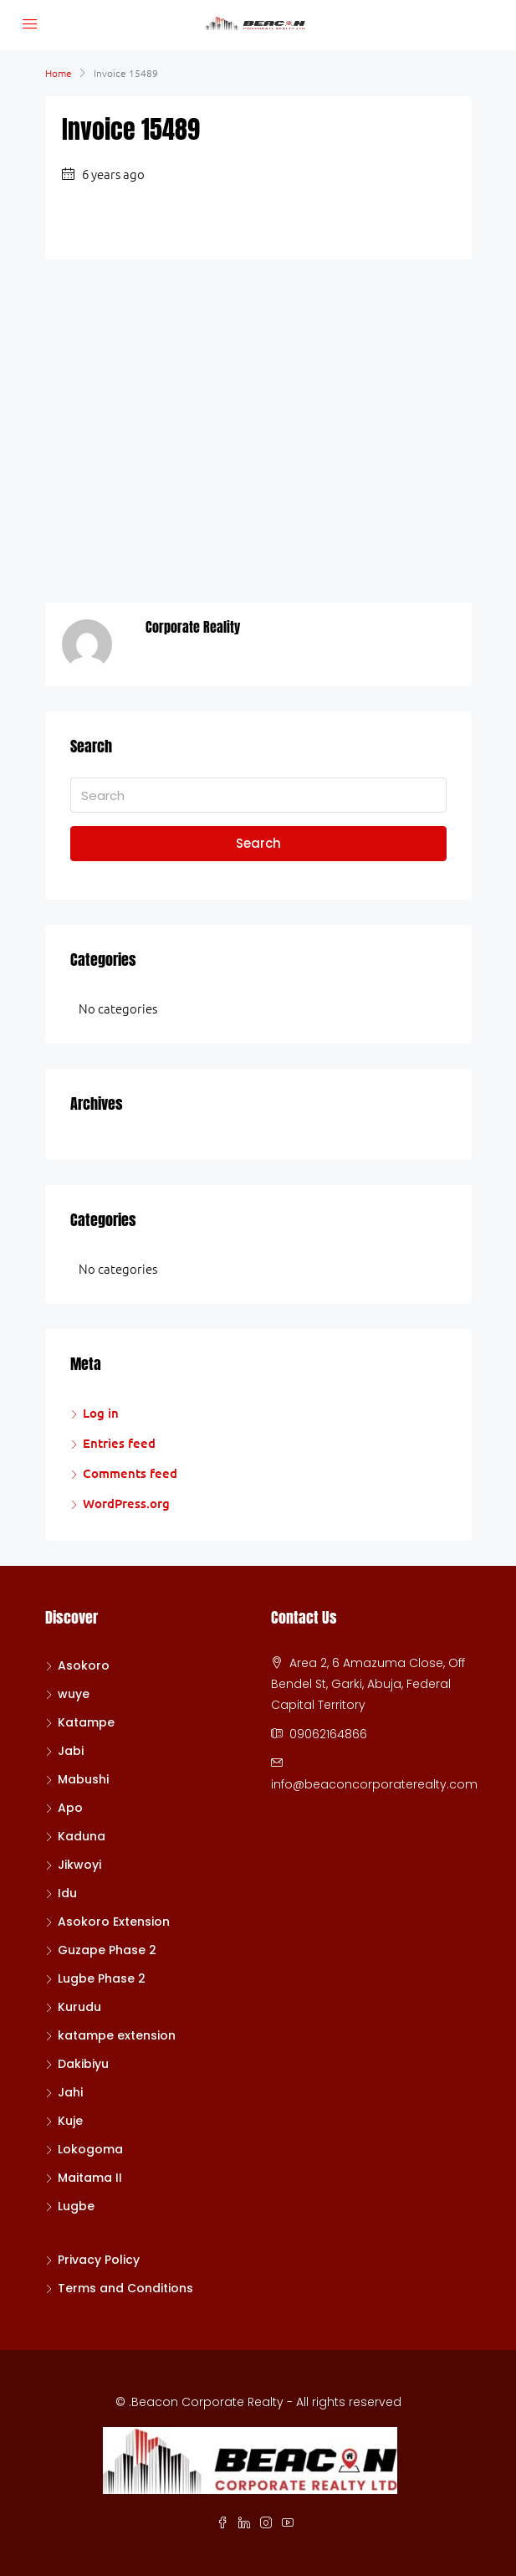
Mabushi (83, 1779)
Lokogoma (90, 2149)
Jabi (71, 1750)
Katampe (86, 1722)
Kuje (70, 2120)
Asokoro (84, 1665)
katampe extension (117, 2035)
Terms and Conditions (125, 2288)
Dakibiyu (83, 2063)
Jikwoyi (79, 1864)
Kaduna (81, 1836)
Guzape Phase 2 (107, 1950)
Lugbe (76, 2206)
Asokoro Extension (114, 1921)
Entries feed (119, 1442)
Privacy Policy (99, 2259)
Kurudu (79, 2007)
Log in (101, 1412)
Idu (67, 1893)
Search (258, 843)
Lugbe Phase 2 (102, 1978)
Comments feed (130, 1473)
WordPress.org (126, 1503)
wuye (73, 1694)
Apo (70, 1807)
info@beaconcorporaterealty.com (374, 1784)
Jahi (70, 2092)
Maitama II (90, 2177)
